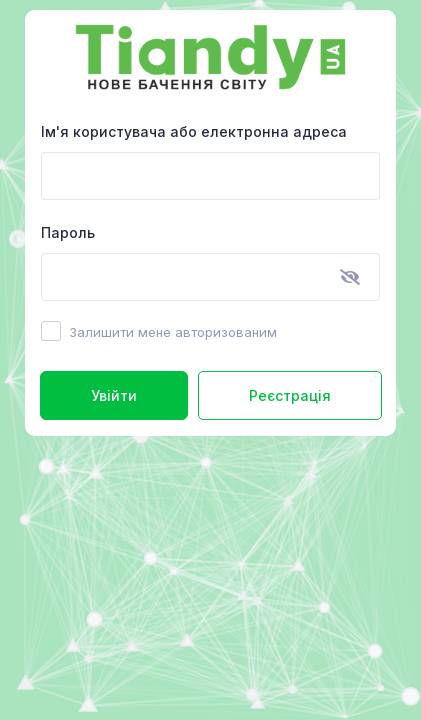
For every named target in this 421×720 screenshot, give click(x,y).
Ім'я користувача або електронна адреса (194, 131)
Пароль (68, 232)
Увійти (114, 395)
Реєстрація (290, 395)
